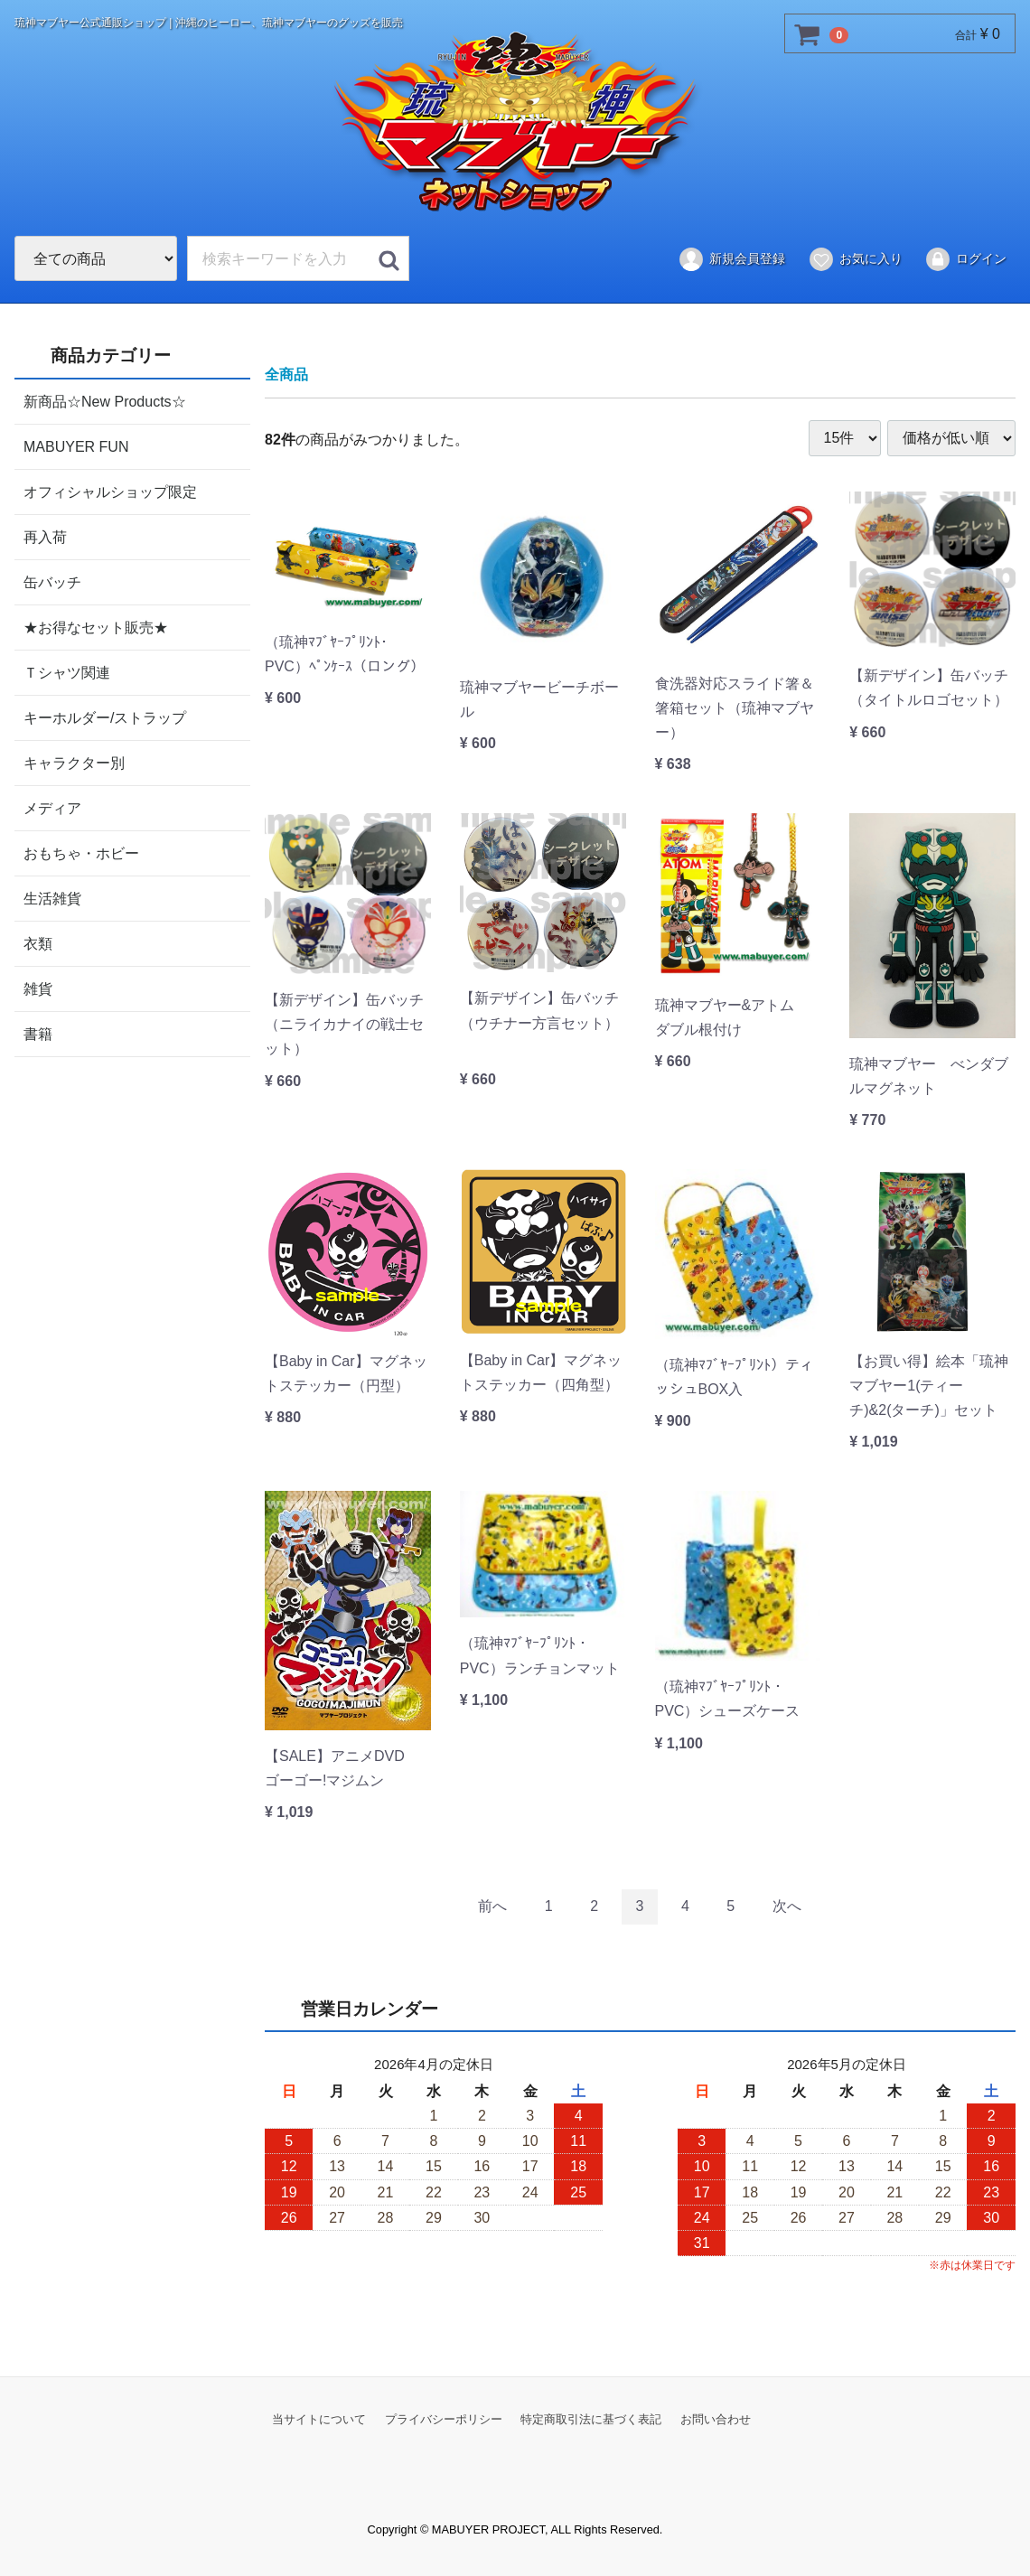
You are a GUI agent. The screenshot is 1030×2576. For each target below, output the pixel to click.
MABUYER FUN (75, 446)
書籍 (37, 1033)
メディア (52, 807)
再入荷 (45, 536)
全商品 (286, 374)
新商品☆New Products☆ (104, 400)
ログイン (965, 259)
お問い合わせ (715, 2418)
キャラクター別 (74, 762)
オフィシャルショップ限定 (110, 491)
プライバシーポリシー (443, 2418)
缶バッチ (52, 581)
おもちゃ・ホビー (81, 852)
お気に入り (855, 259)
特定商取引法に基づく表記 (590, 2418)
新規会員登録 (731, 259)
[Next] (787, 1906)
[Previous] (492, 1906)
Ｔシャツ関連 (66, 671)
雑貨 (37, 988)
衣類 (37, 943)
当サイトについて (319, 2418)
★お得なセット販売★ (95, 626)
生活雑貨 (52, 897)
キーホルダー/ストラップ (104, 717)
